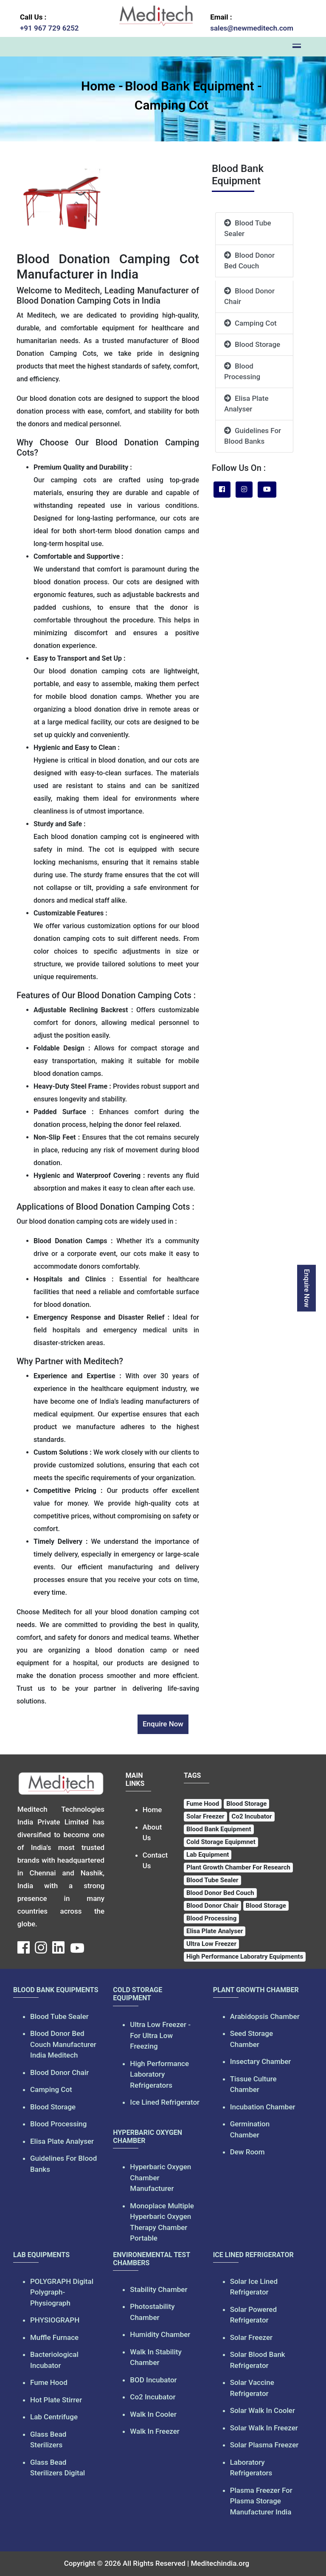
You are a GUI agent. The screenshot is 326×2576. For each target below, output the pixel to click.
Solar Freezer (251, 2337)
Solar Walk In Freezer (264, 2428)
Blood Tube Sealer (247, 228)
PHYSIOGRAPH (54, 2320)
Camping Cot (171, 105)
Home (98, 86)
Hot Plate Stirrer (56, 2400)
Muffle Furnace (54, 2337)
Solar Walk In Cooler (262, 2410)
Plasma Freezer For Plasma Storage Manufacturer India (261, 2501)
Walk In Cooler (153, 2414)
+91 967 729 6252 (49, 28)
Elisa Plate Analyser (246, 404)
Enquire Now (317, 1288)
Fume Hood (48, 2382)
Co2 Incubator (152, 2397)
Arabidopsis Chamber (265, 2016)
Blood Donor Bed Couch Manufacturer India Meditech (63, 2044)
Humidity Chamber (160, 2334)
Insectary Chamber (260, 2061)
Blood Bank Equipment (189, 86)
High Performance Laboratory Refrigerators (159, 2074)
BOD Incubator (153, 2380)
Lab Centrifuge (54, 2417)
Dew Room (247, 2152)
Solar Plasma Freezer (264, 2445)
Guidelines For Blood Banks (252, 436)
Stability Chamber (158, 2289)
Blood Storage (252, 344)
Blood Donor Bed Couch (249, 260)
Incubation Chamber (262, 2107)
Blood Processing (242, 371)
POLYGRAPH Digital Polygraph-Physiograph (61, 2292)
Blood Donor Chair (249, 296)
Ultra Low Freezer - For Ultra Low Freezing (160, 2035)
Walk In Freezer (155, 2431)
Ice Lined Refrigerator (165, 2102)
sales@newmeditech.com (251, 28)
